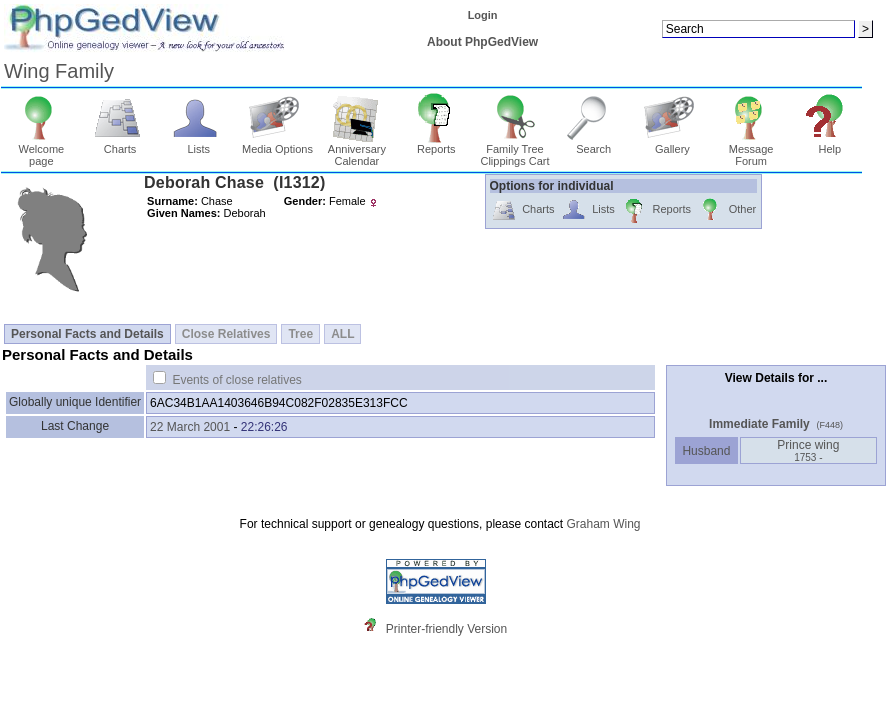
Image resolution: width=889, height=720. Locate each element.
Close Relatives (226, 334)
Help (830, 144)
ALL (342, 334)
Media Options (277, 144)
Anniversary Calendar (357, 150)
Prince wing (808, 450)
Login (483, 15)
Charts (120, 144)
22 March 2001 (190, 427)
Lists (198, 144)
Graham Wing (603, 524)
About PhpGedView (482, 42)
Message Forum (751, 150)
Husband (706, 451)
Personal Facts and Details (87, 334)
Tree (300, 334)
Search (593, 144)
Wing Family (59, 71)
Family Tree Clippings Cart (514, 150)
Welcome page (41, 150)
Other (726, 210)
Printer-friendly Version (446, 629)
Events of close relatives (236, 380)
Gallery (672, 144)
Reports (436, 144)
